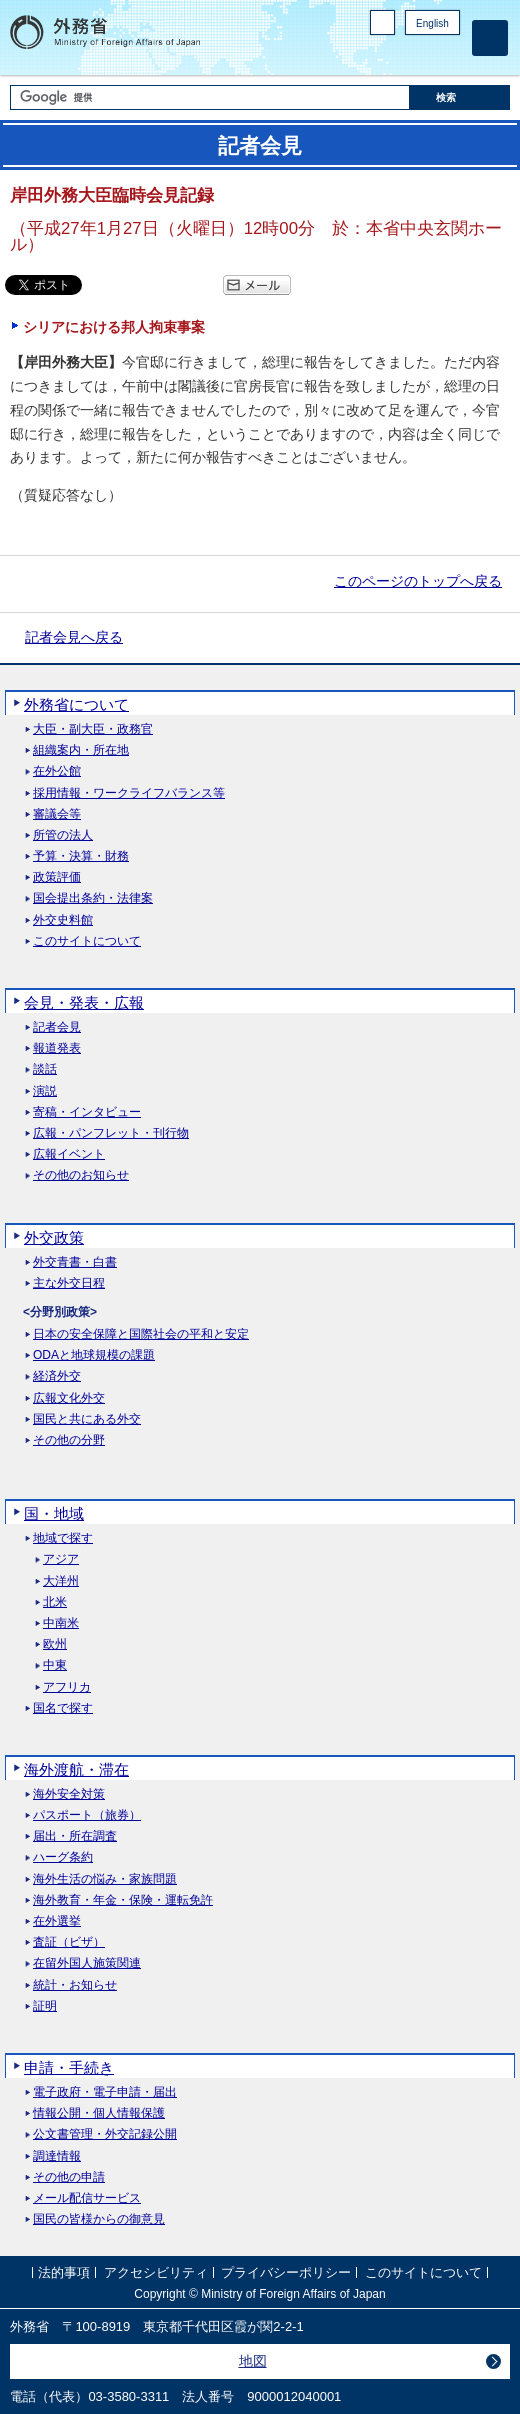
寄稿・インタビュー (87, 1112)
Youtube (449, 55)
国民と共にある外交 (87, 1419)
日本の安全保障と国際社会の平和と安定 (141, 1334)
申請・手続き (69, 2067)
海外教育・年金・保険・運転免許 (123, 1900)
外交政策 (54, 1237)
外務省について (76, 704)
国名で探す (63, 1708)
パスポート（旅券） (87, 1815)
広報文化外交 (69, 1398)
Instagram (423, 55)
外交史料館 (63, 920)
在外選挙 (57, 1921)
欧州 (55, 1644)
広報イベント (69, 1154)
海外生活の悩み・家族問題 (105, 1879)
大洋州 (61, 1581)
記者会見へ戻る (74, 637)
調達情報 (57, 2156)
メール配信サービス (87, 2198)
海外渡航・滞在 (76, 1769)
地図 (253, 2361)
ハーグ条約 (63, 1857)
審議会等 (57, 814)
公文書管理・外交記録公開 (105, 2134)
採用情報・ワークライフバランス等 (129, 793)
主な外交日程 (69, 1283)
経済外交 (57, 1376)
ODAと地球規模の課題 (94, 1355)
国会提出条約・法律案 (93, 898)
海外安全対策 (69, 1794)
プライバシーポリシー (286, 2272)
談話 (45, 1069)
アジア (61, 1559)
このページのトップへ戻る (418, 581)
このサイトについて (87, 941)
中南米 (61, 1623)
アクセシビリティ (156, 2272)
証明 (45, 2006)
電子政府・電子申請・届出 (105, 2092)
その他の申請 (69, 2177)
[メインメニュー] (490, 38)
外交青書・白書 (75, 1262)
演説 (45, 1091)
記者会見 (57, 1027)
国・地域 (54, 1513)
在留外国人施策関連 (87, 1963)
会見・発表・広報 (84, 1002)
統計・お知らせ (75, 1985)
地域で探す (63, 1538)
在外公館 (57, 771)
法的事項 (64, 2272)
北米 (55, 1602)
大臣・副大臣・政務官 (93, 729)
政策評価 (57, 877)
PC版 (382, 22)
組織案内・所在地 (81, 750)
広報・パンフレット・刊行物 (111, 1133)
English (432, 23)
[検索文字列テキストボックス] (209, 97)
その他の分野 (69, 1440)
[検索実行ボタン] (460, 97)
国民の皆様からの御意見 (99, 2219)
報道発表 (57, 1048)
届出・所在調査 (75, 1836)
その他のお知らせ (81, 1175)
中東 (55, 1665)
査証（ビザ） (69, 1942)
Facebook (397, 55)
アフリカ (67, 1687)
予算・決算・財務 (81, 856)
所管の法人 (63, 835)
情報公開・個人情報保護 (99, 2113)
